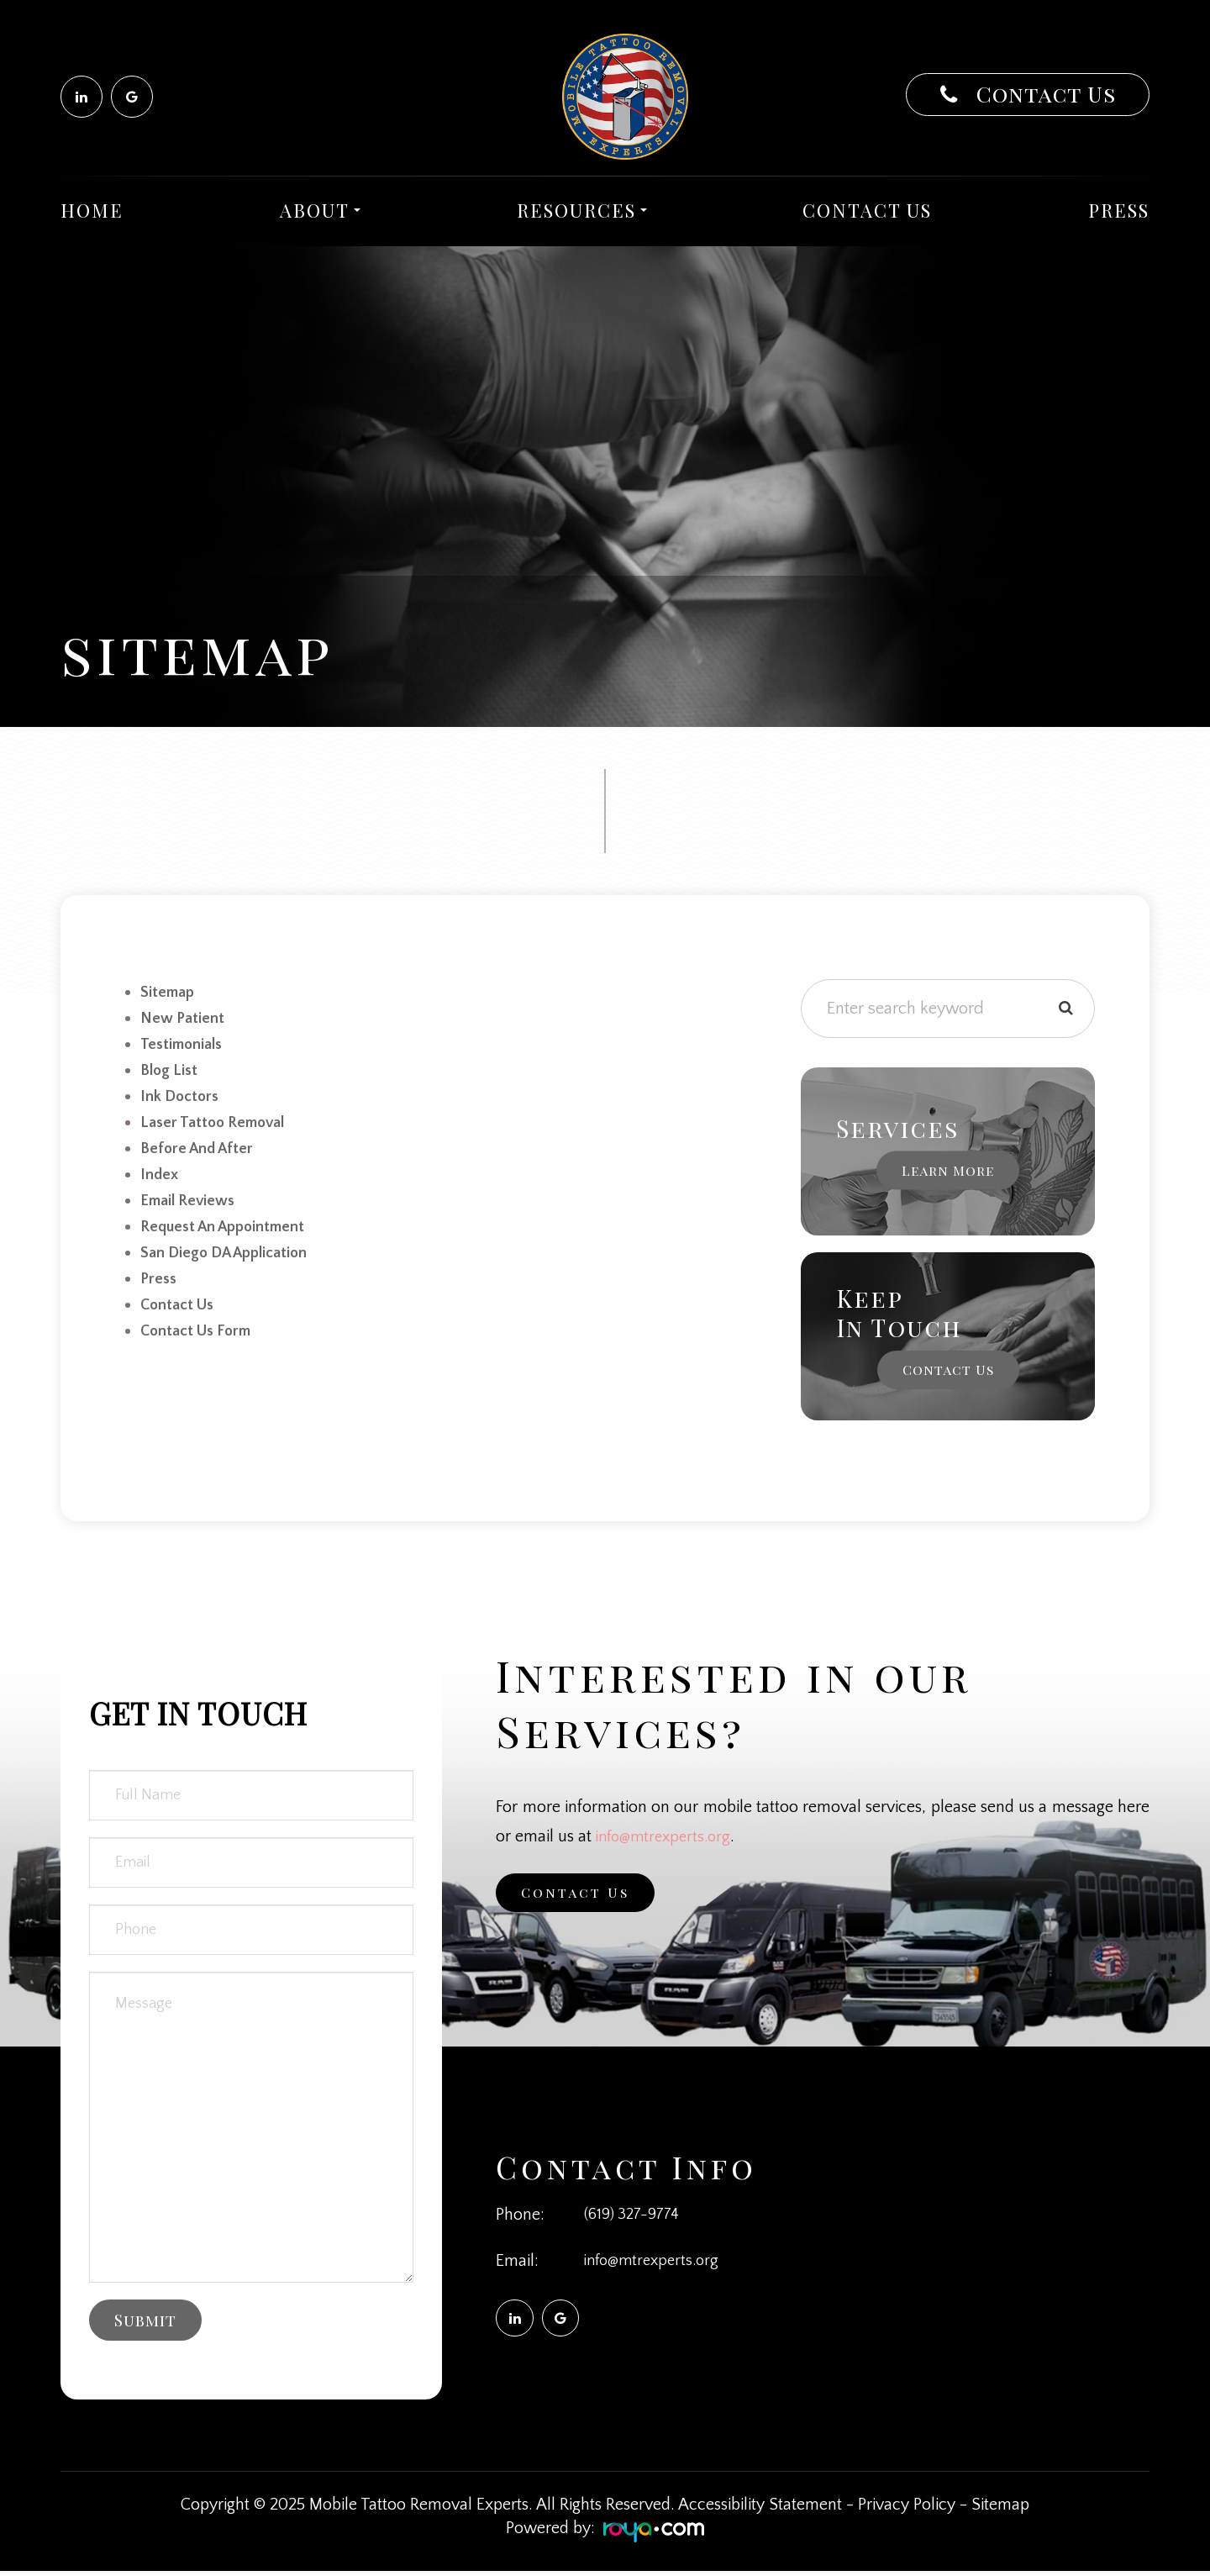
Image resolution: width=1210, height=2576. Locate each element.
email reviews (191, 1193)
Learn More (948, 1170)
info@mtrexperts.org (667, 1836)
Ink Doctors (182, 1092)
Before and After (200, 1143)
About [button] (320, 210)
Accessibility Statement (760, 2509)
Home (92, 210)
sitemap (169, 991)
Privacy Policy (906, 2509)
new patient (184, 1017)
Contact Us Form (201, 1319)
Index (161, 1168)
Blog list (171, 1067)
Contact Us (1043, 93)
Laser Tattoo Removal (218, 1118)
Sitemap (1000, 2509)
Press (1119, 210)
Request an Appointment (229, 1218)
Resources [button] (582, 210)
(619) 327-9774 (634, 2215)
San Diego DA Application (231, 1244)
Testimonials (184, 1042)
